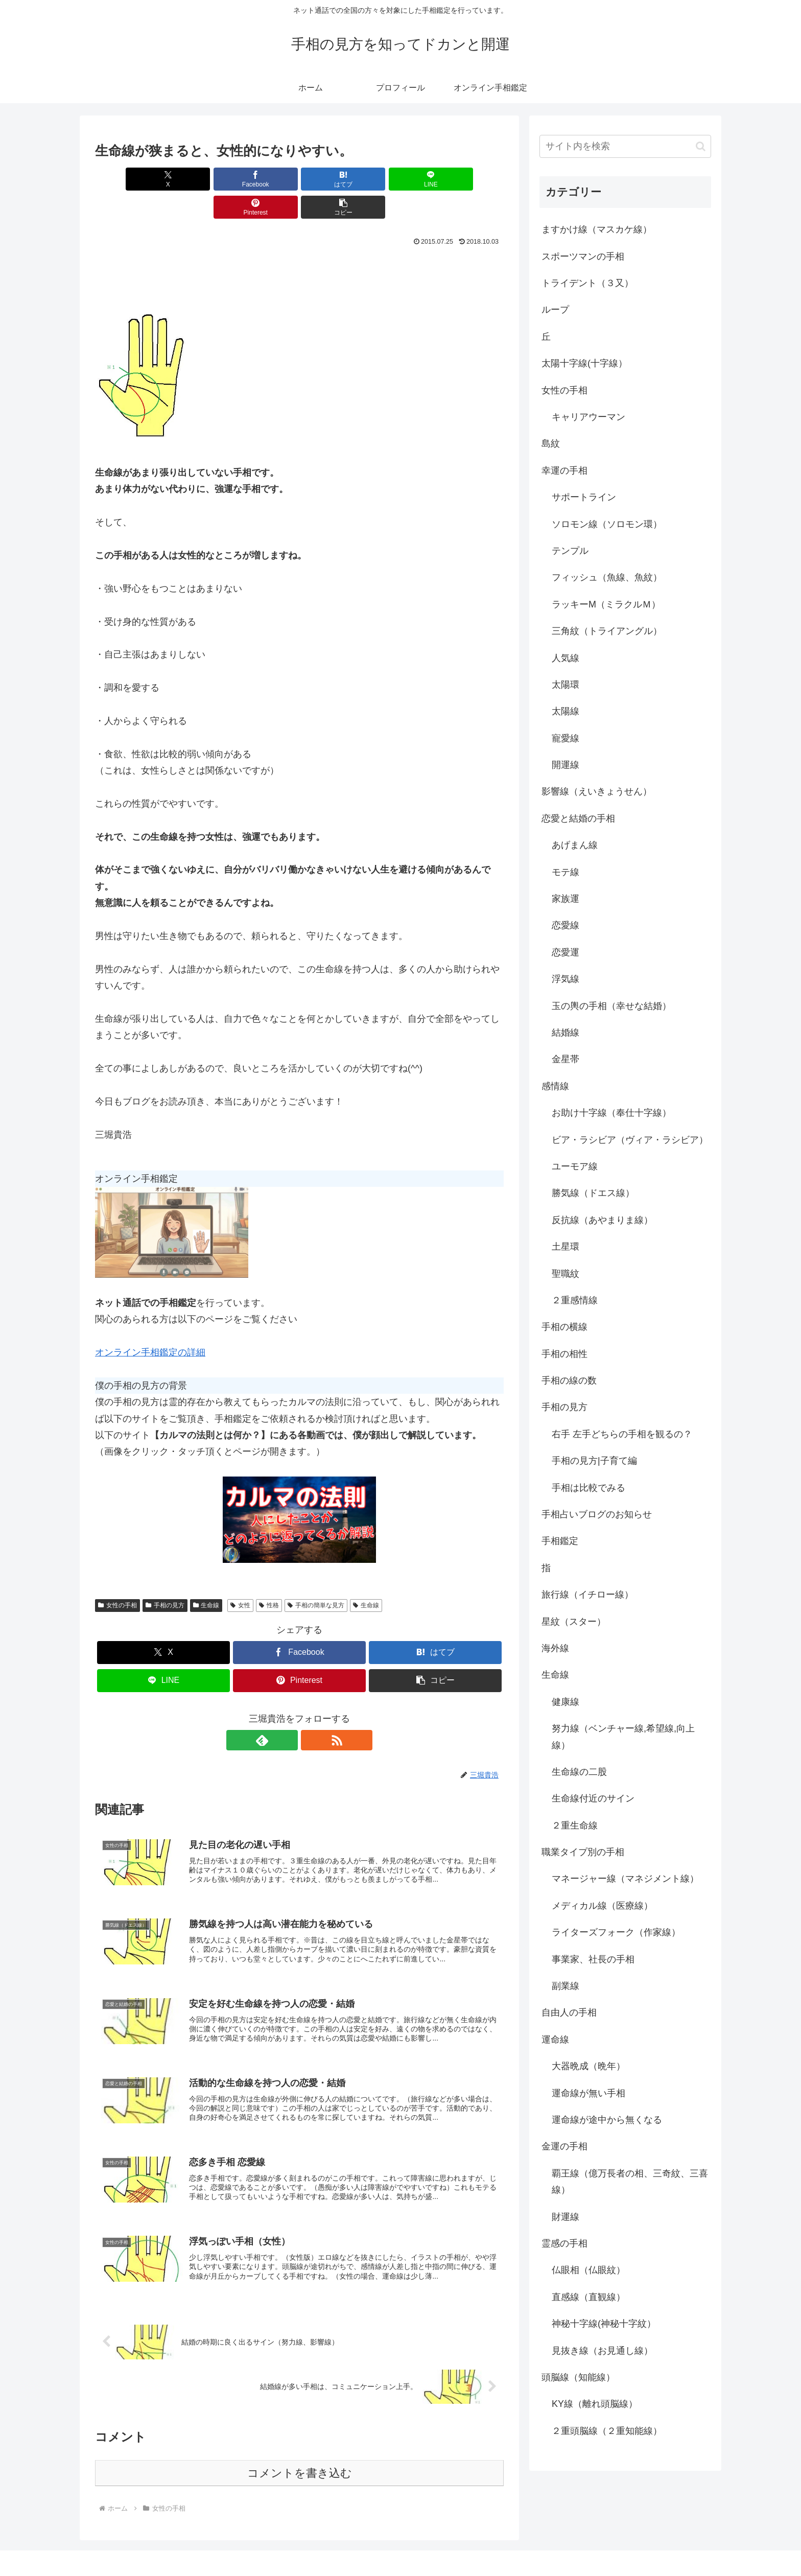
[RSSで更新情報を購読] (311, 1712)
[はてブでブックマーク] (265, 179)
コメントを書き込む (299, 2453)
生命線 (206, 1577)
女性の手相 (117, 1577)
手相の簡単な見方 (316, 1577)
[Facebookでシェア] (196, 179)
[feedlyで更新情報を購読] (287, 1712)
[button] (471, 179)
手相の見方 (165, 1577)
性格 (269, 1577)
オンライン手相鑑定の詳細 (150, 1324)
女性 (240, 1577)
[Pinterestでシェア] (402, 179)
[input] (625, 146)
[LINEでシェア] (333, 179)
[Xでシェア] (127, 179)
